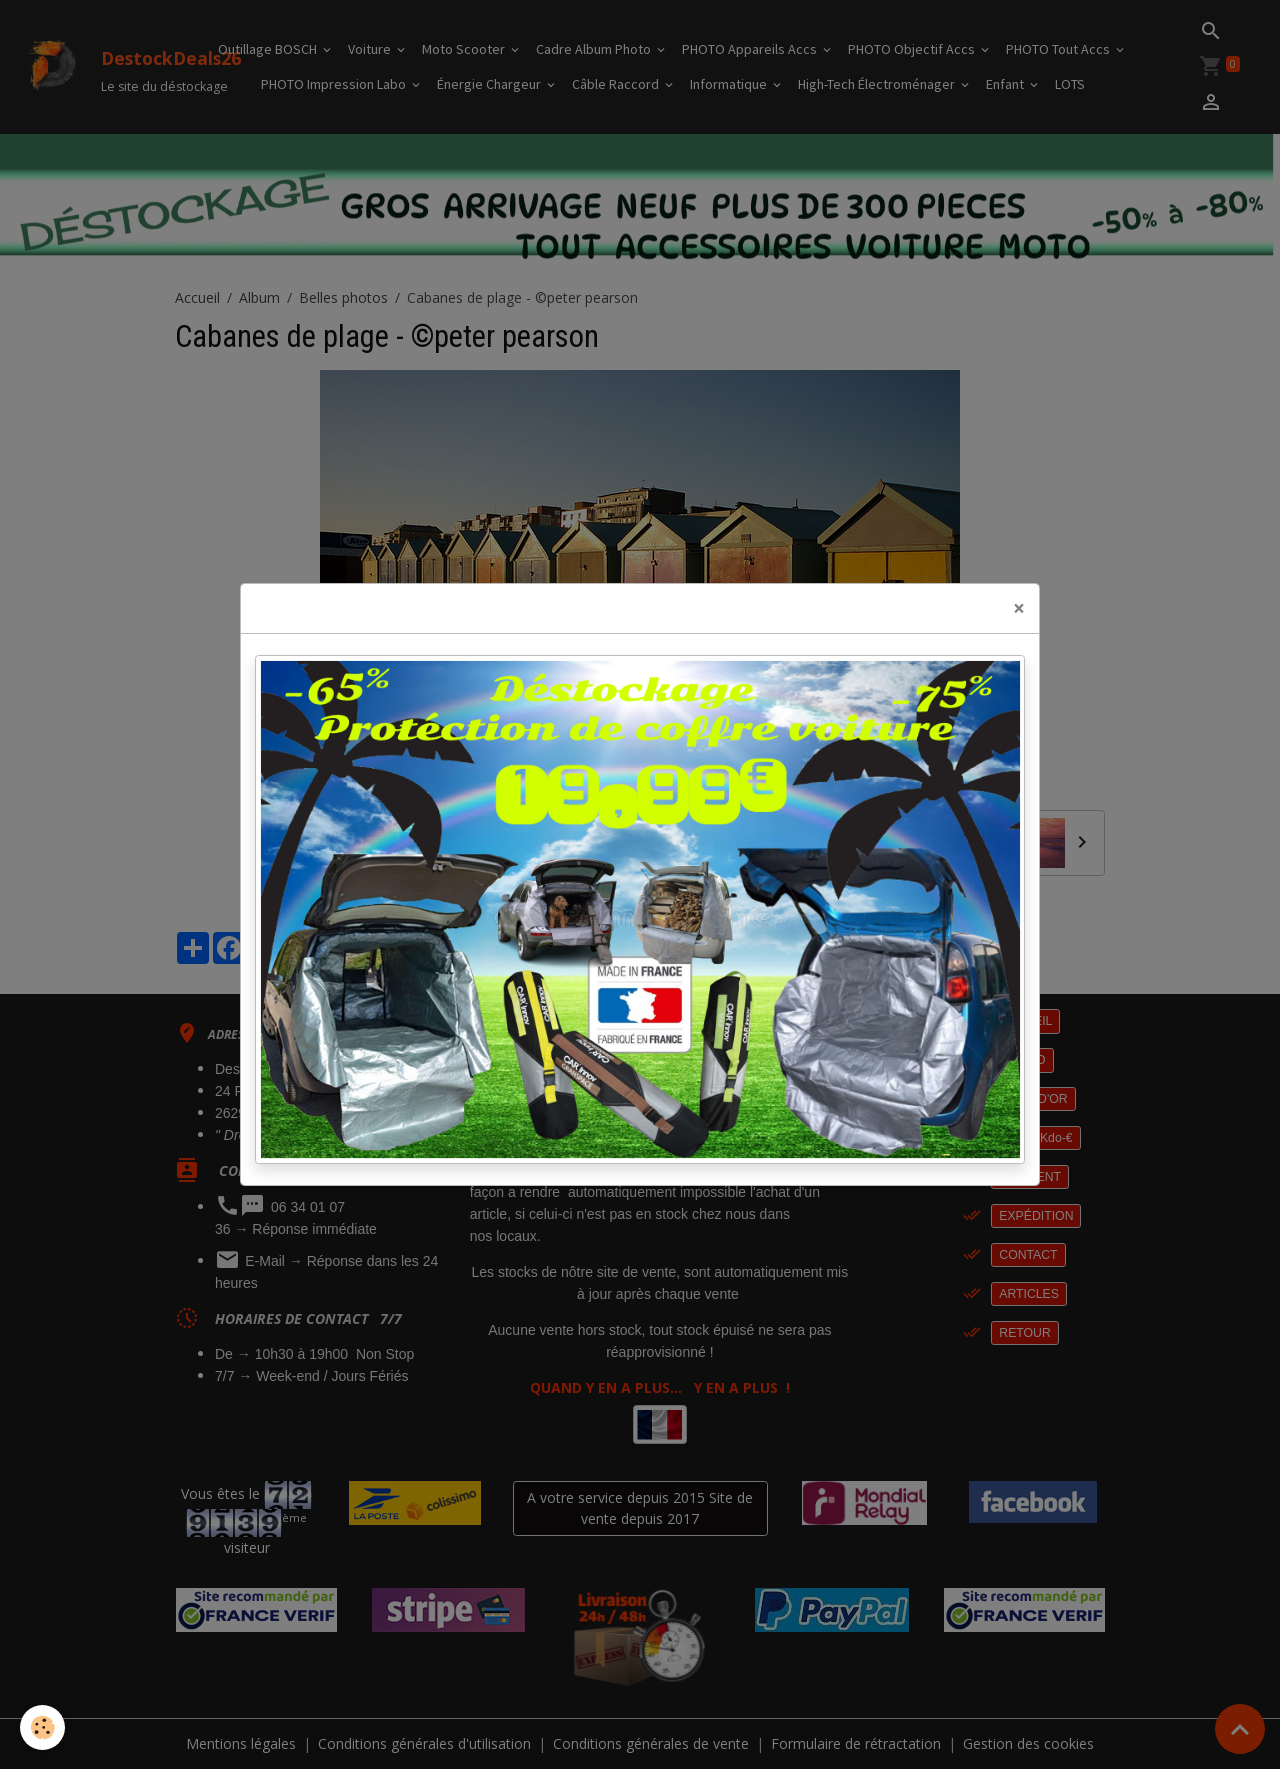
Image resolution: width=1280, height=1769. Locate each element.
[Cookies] (42, 1727)
